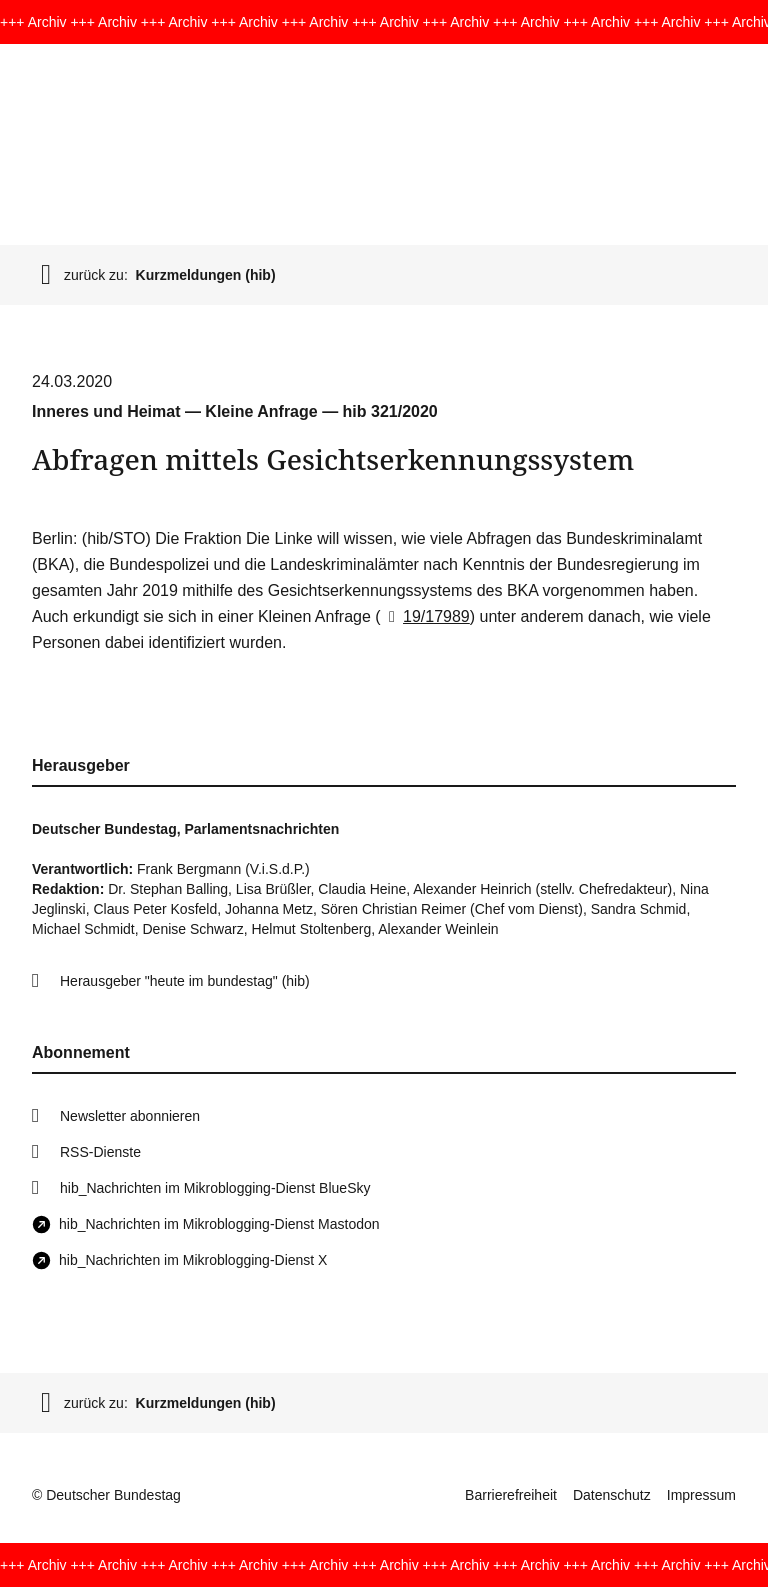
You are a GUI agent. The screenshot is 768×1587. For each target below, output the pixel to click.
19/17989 (425, 616)
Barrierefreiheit (511, 1495)
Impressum (701, 1495)
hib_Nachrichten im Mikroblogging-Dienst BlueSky (215, 1188)
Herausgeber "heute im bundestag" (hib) (185, 981)
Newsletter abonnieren (130, 1116)
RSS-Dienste (100, 1152)
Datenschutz (612, 1495)
